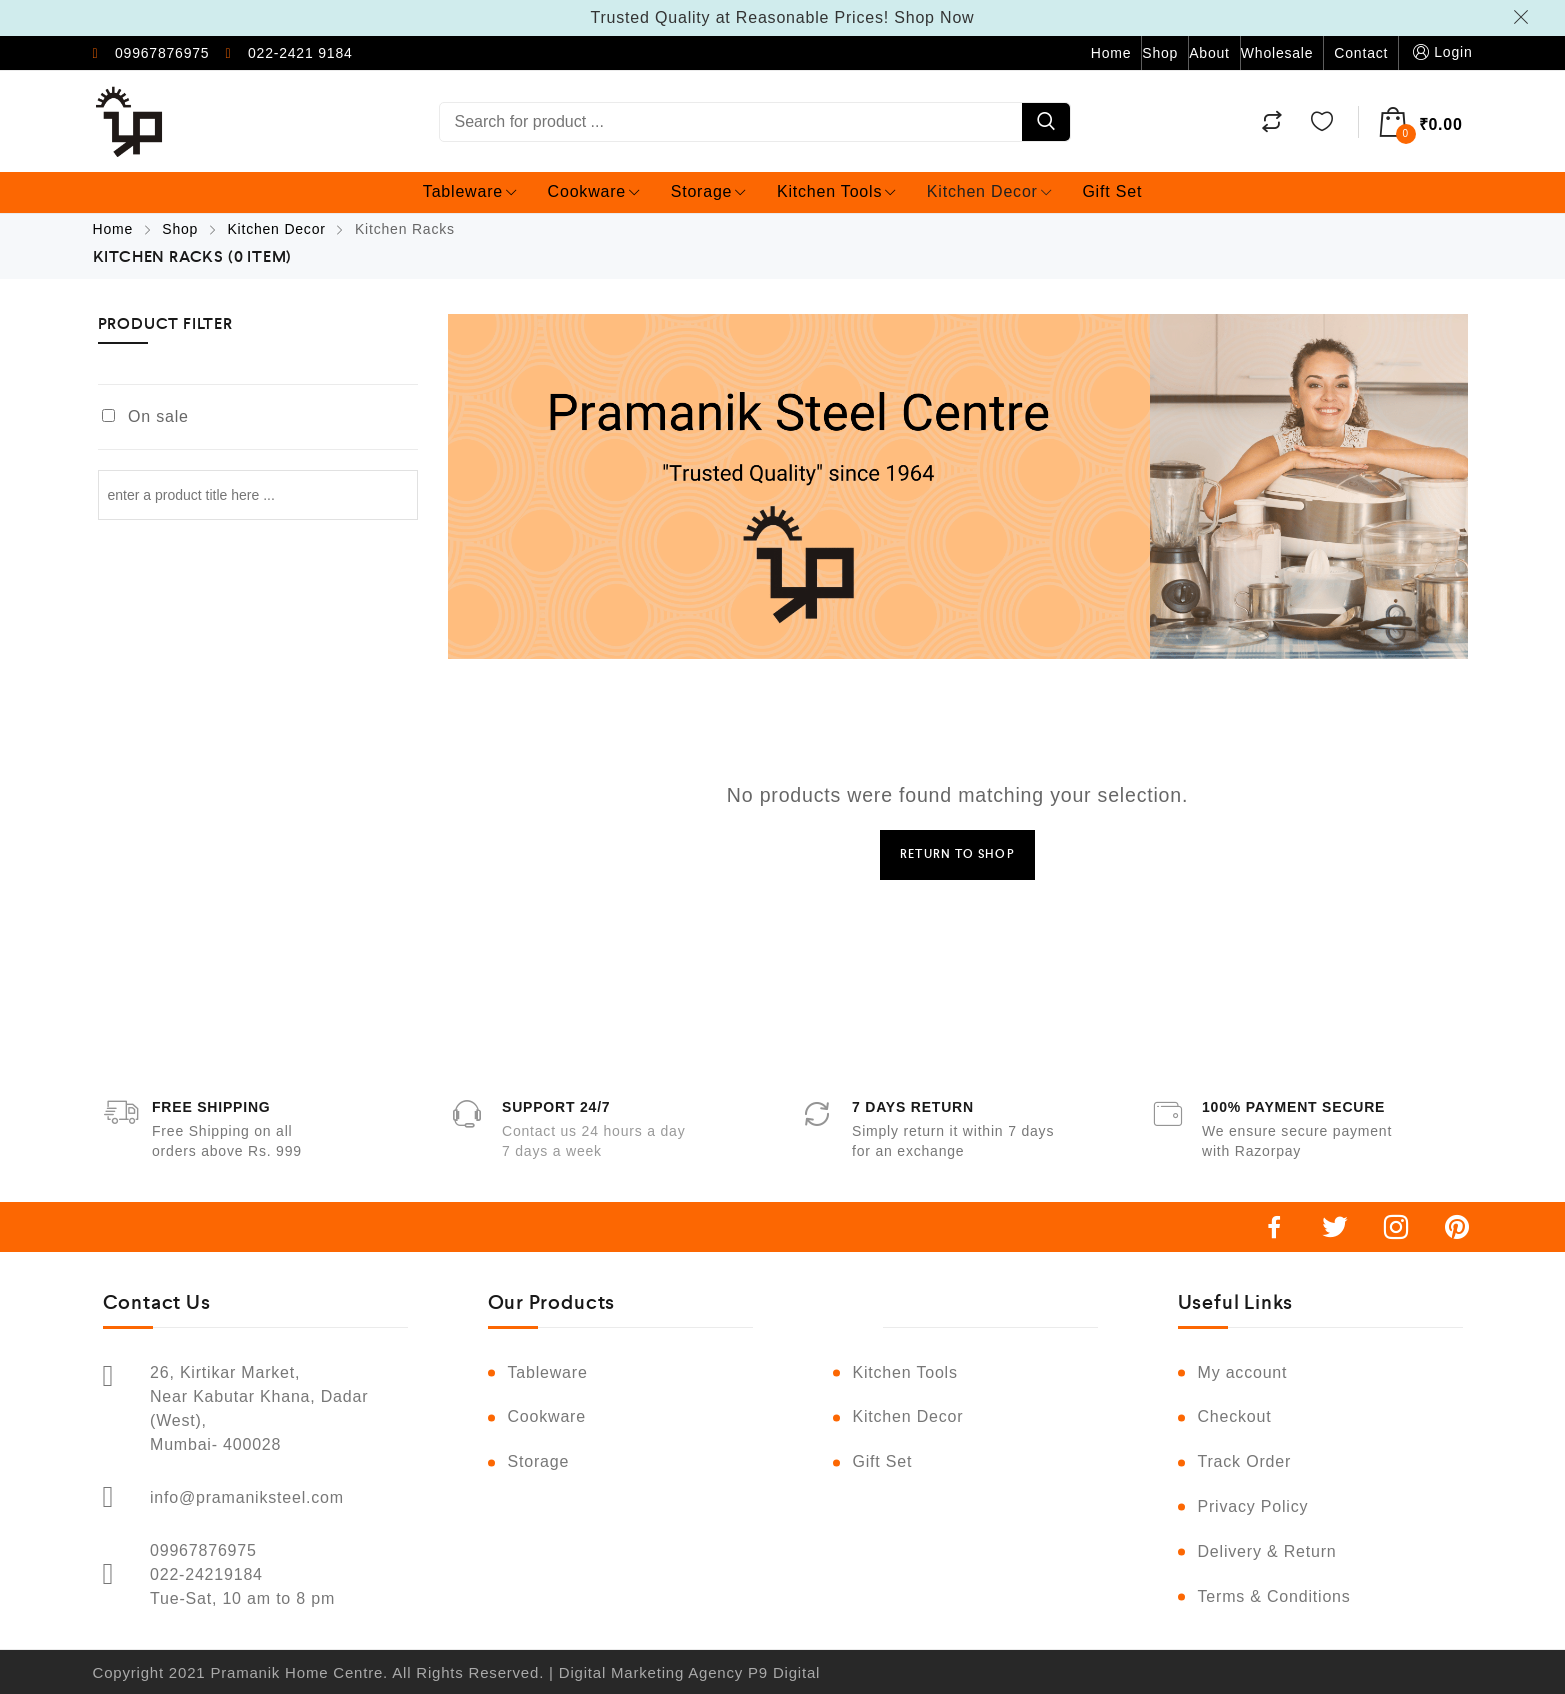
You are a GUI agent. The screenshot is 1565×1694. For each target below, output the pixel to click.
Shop (1160, 53)
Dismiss (1524, 17)
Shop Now (934, 17)
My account (1243, 1372)
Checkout (1235, 1416)
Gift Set (1112, 191)
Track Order (1245, 1461)
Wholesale (1277, 53)
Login (1440, 52)
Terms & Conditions (1274, 1596)
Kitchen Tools (836, 191)
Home (1111, 53)
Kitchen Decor (989, 191)
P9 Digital (784, 1672)
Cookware (594, 191)
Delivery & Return (1267, 1551)
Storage (708, 191)
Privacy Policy (1253, 1506)
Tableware (470, 191)
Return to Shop (957, 854)
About (1209, 53)
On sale (158, 416)
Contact (1361, 53)
